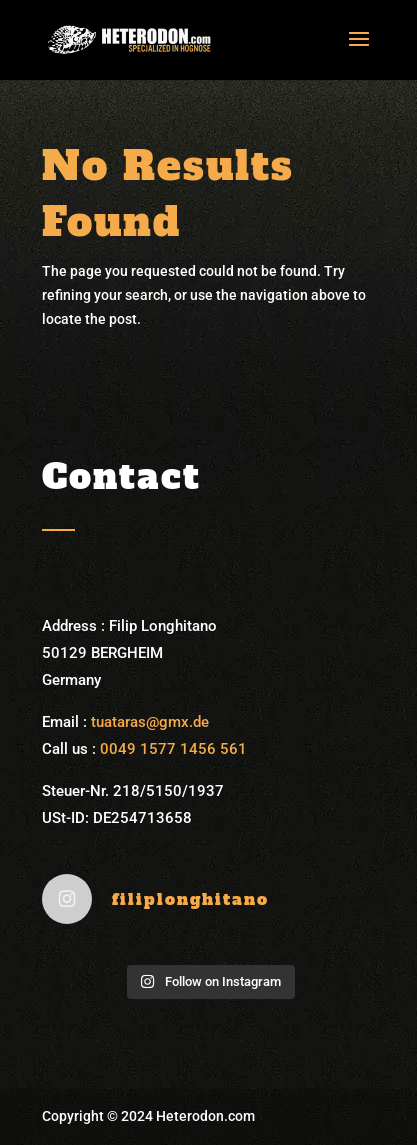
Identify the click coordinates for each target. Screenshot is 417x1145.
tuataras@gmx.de (150, 722)
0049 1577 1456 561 (173, 749)
